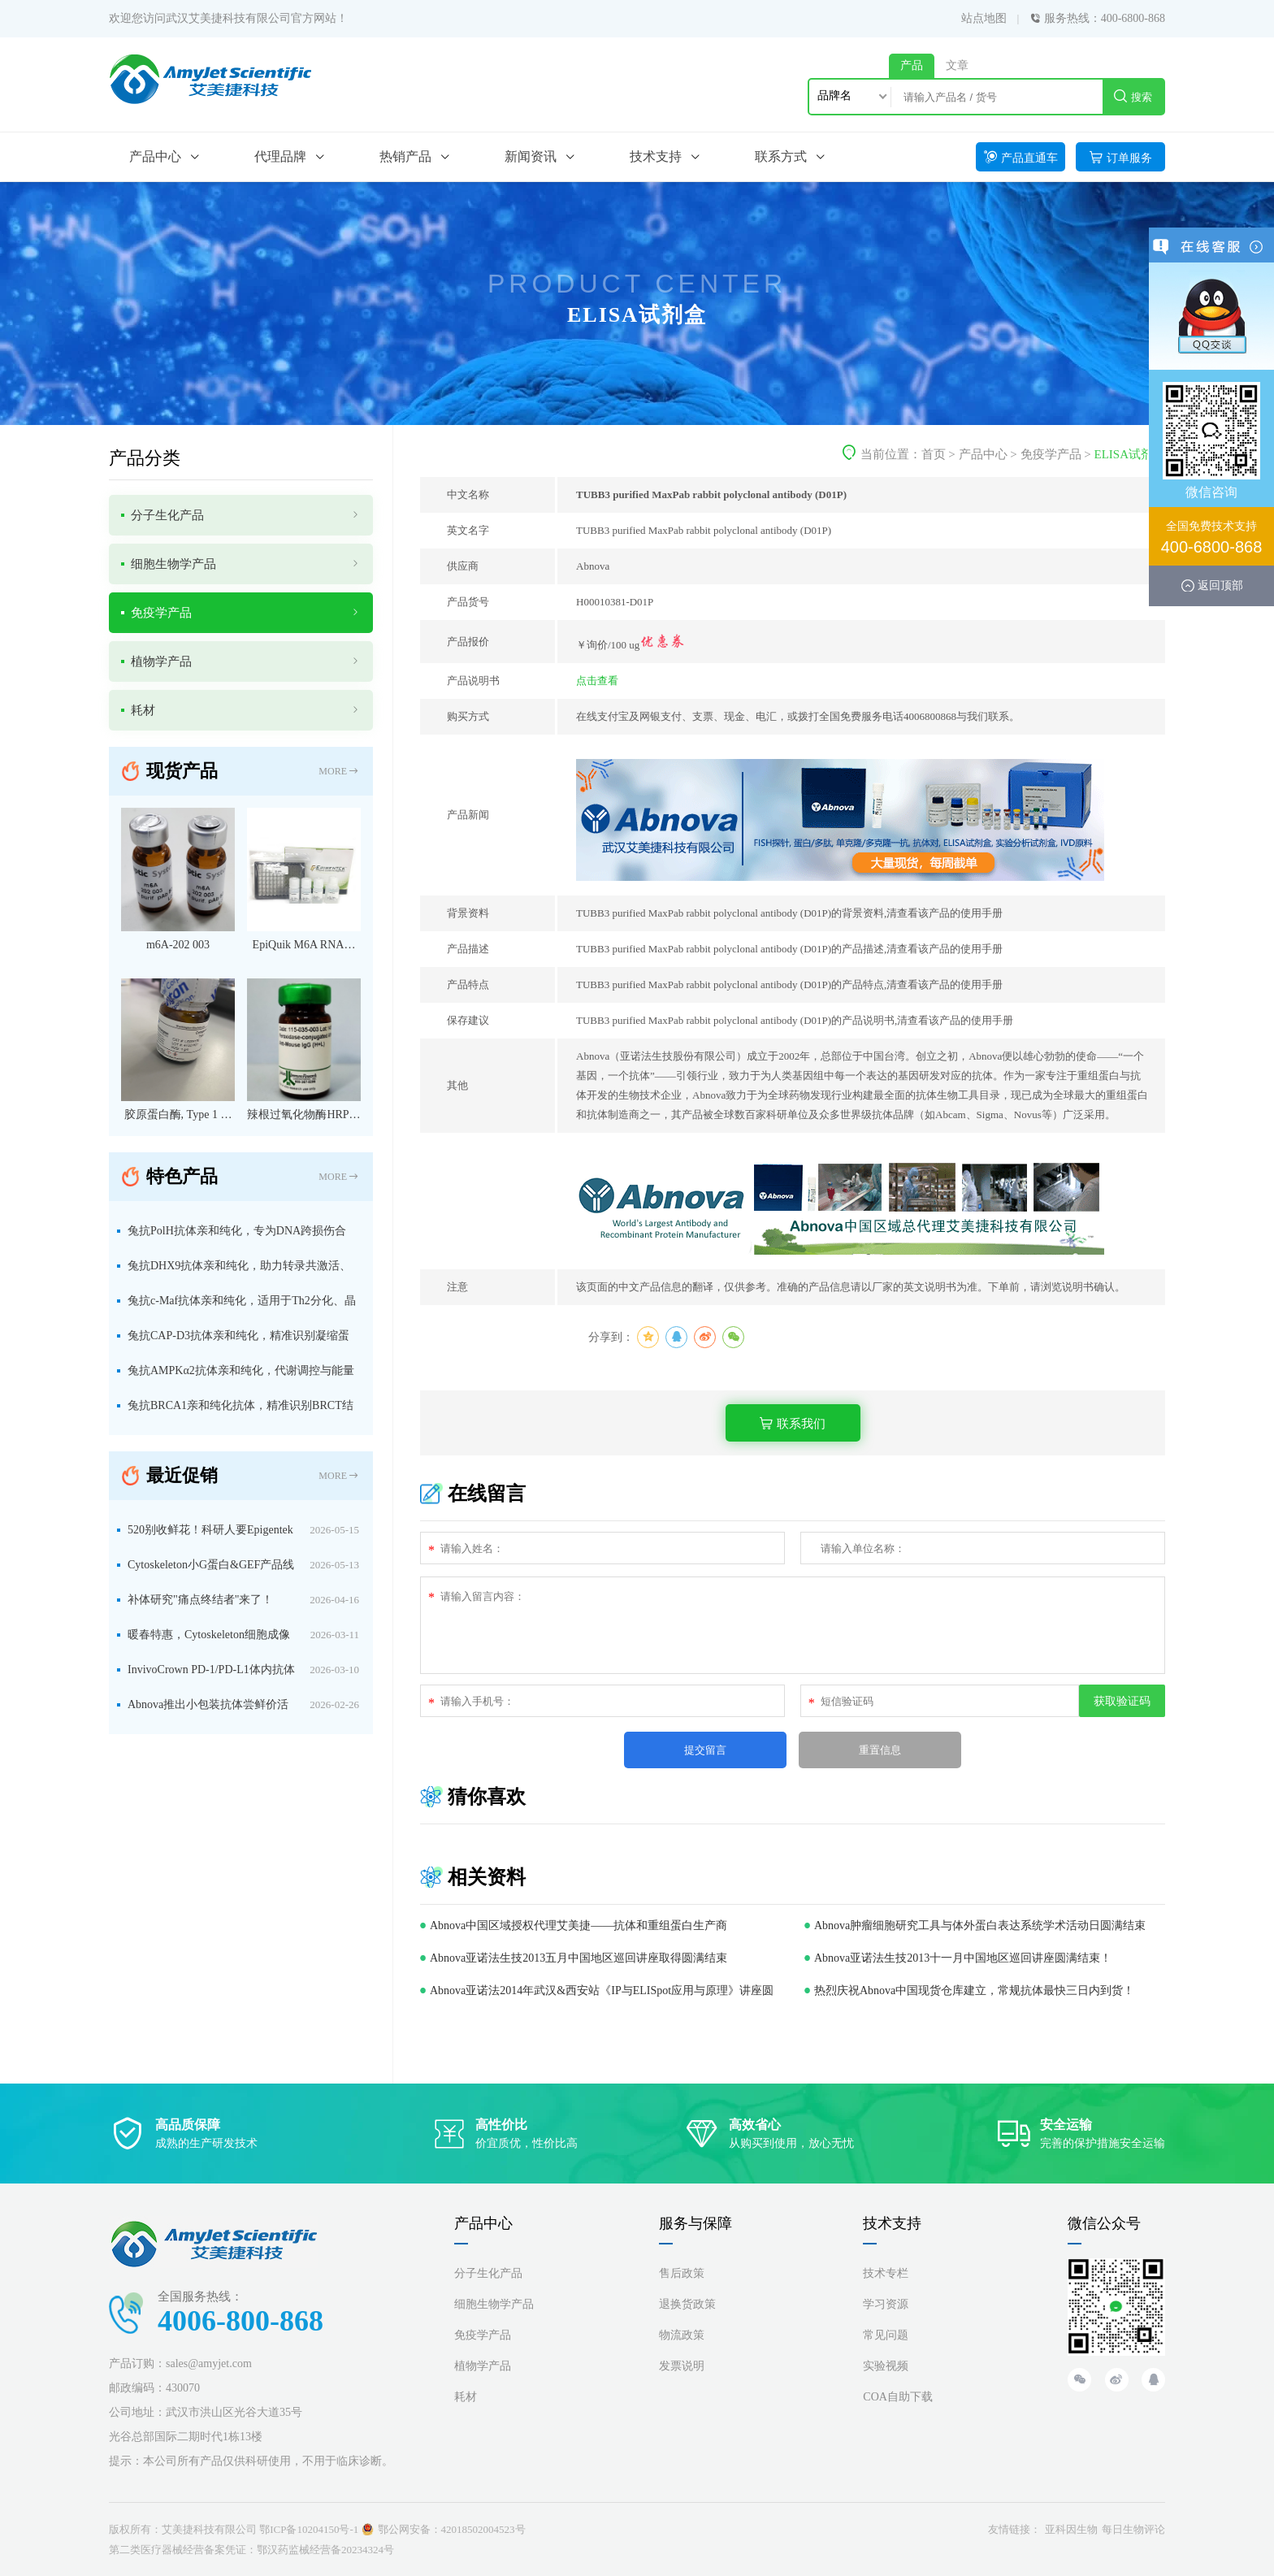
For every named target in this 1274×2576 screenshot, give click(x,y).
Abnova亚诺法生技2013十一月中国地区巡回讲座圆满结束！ (963, 1958)
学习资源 (885, 2304)
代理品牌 (280, 156)
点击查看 (597, 680)
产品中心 (155, 156)
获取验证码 (1122, 1700)
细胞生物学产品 (494, 2304)
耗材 (465, 2397)
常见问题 (885, 2335)
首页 (933, 454)
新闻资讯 (531, 156)
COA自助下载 (898, 2397)
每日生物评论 (1133, 2529)
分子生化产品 (488, 2273)
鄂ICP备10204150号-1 (308, 2529)
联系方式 (781, 156)
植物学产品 (482, 2366)
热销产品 (405, 156)
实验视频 (885, 2366)
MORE (339, 771)
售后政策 (681, 2273)
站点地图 (984, 18)
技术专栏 (885, 2273)
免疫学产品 (1050, 454)
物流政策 (681, 2335)
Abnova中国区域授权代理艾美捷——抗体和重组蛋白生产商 (578, 1925)
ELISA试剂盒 (1130, 454)
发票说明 (681, 2366)
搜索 (1133, 96)
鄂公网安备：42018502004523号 (452, 2529)
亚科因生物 (1071, 2529)
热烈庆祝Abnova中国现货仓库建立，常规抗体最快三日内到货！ (974, 1990)
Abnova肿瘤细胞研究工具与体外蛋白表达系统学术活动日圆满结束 (980, 1925)
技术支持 (656, 156)
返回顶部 (1220, 585)
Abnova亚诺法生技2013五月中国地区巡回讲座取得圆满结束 (578, 1958)
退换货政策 (687, 2304)
